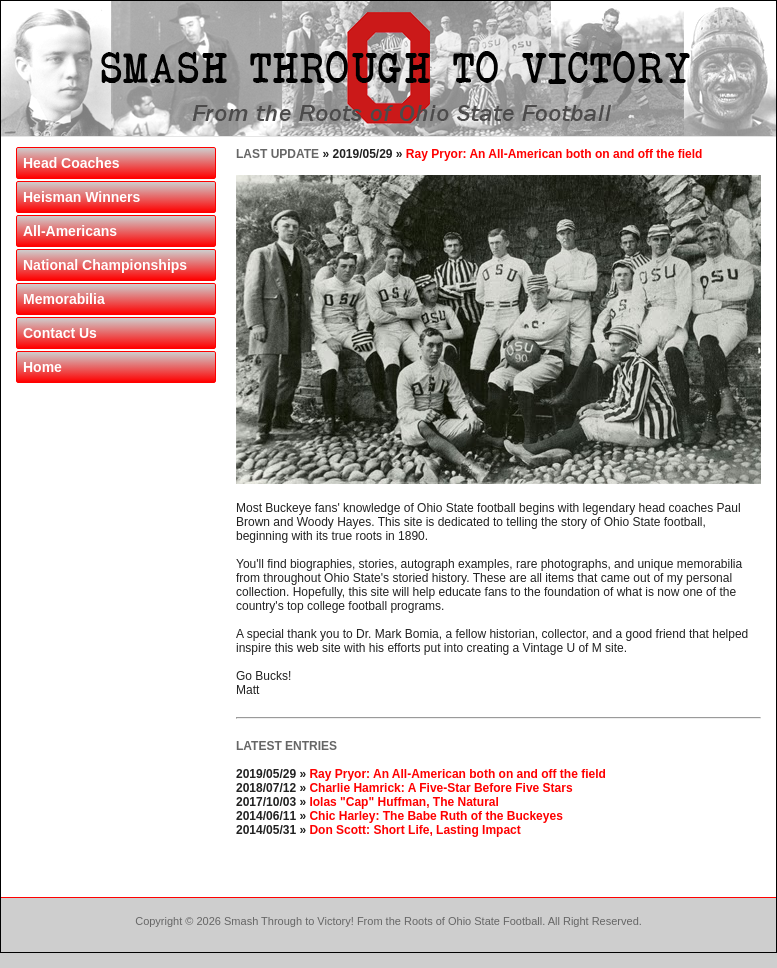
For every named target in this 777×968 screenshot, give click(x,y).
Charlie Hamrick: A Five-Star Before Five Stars (440, 788)
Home (42, 367)
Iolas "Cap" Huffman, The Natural (403, 802)
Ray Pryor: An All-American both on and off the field (554, 154)
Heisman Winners (81, 197)
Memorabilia (64, 299)
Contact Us (60, 333)
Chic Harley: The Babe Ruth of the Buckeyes (435, 816)
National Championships (105, 265)
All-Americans (70, 231)
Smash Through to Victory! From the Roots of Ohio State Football (383, 921)
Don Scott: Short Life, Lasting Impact (414, 830)
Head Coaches (71, 163)
